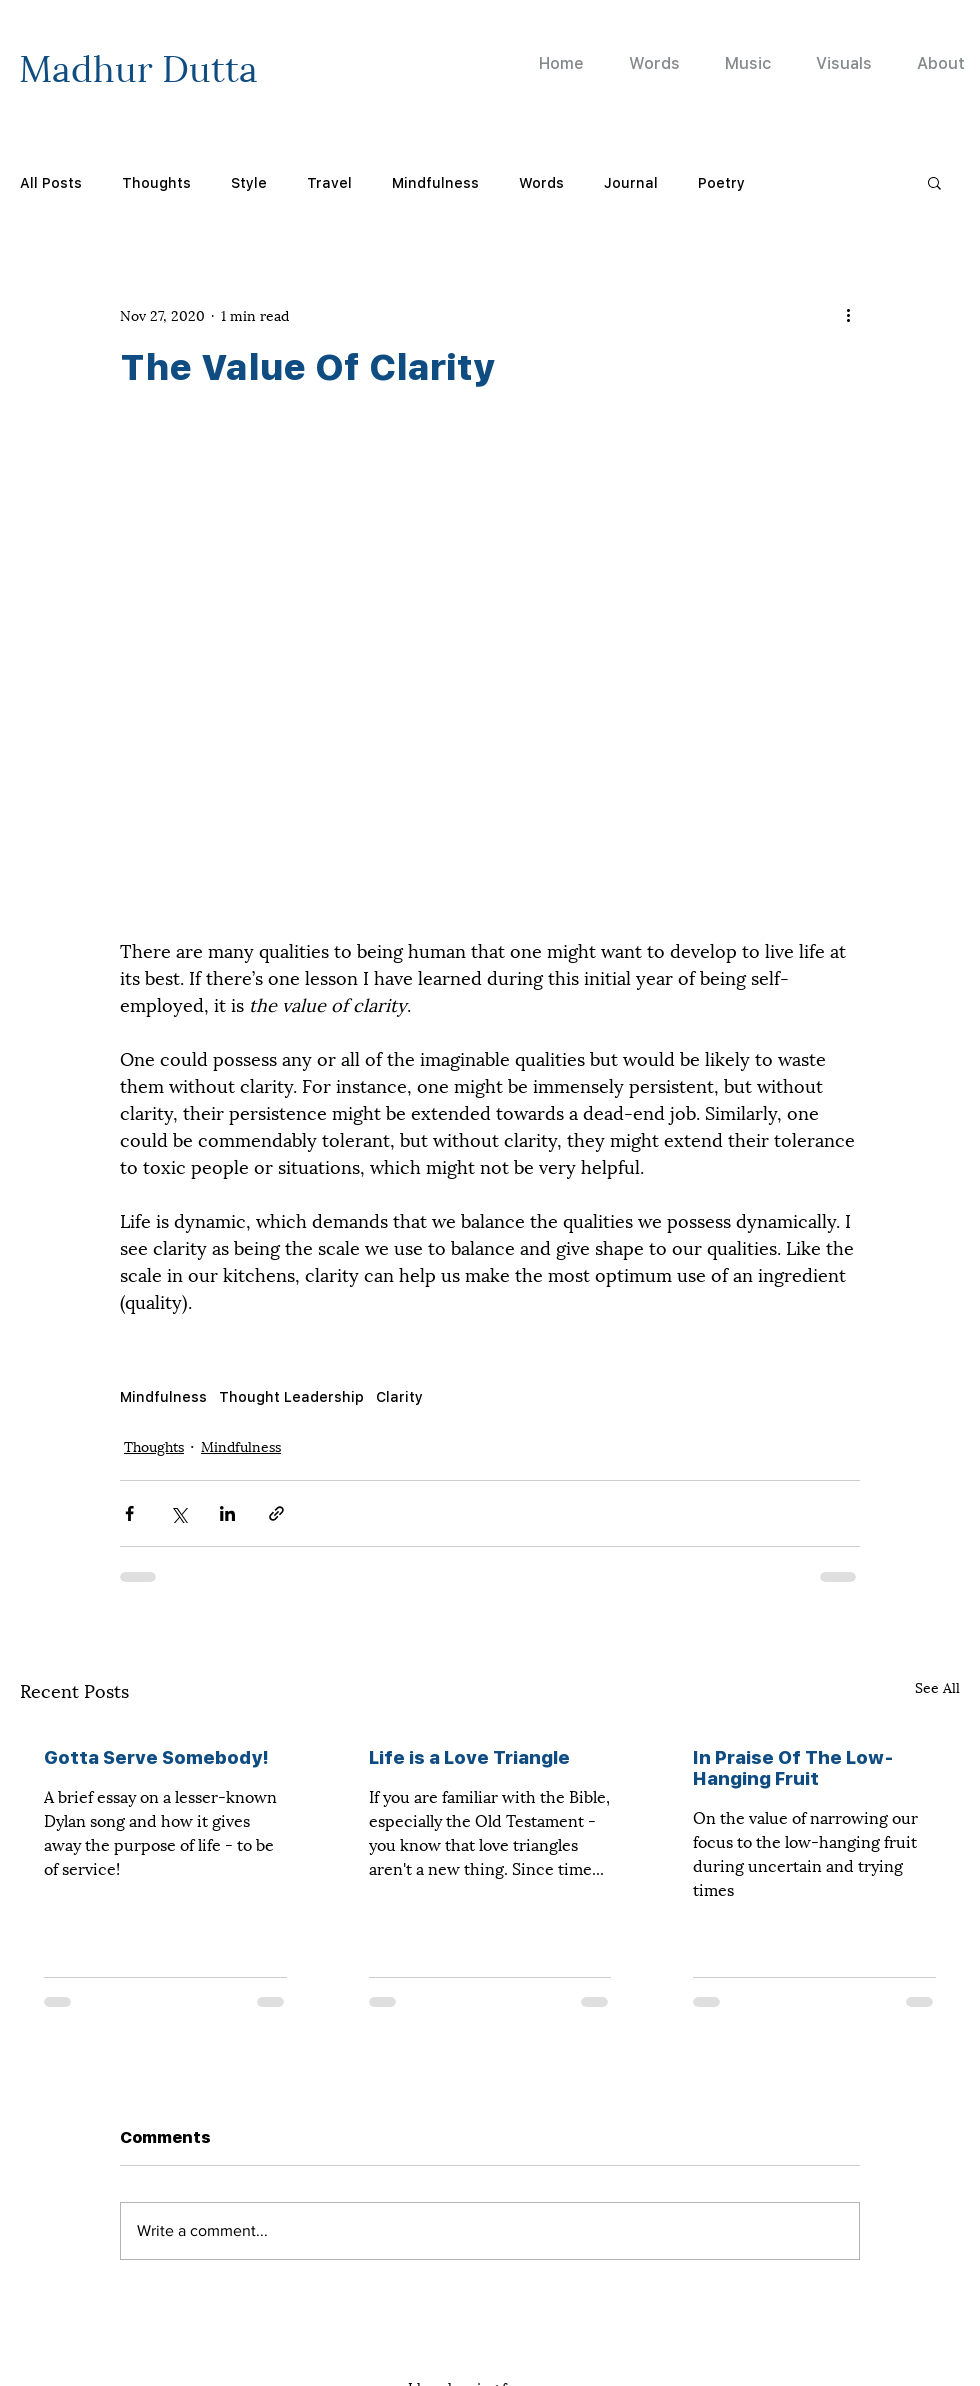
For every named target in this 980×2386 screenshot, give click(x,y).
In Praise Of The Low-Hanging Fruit (793, 1768)
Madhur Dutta (138, 65)
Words (541, 182)
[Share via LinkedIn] (227, 1513)
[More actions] (848, 314)
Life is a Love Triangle (469, 1757)
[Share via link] (276, 1513)
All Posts (51, 182)
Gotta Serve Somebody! (156, 1757)
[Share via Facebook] (129, 1513)
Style (249, 182)
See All (937, 1686)
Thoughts (156, 182)
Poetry (721, 182)
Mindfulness (435, 182)
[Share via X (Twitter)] (178, 1513)
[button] (934, 182)
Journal (631, 182)
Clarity (399, 1396)
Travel (329, 182)
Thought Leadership (291, 1396)
